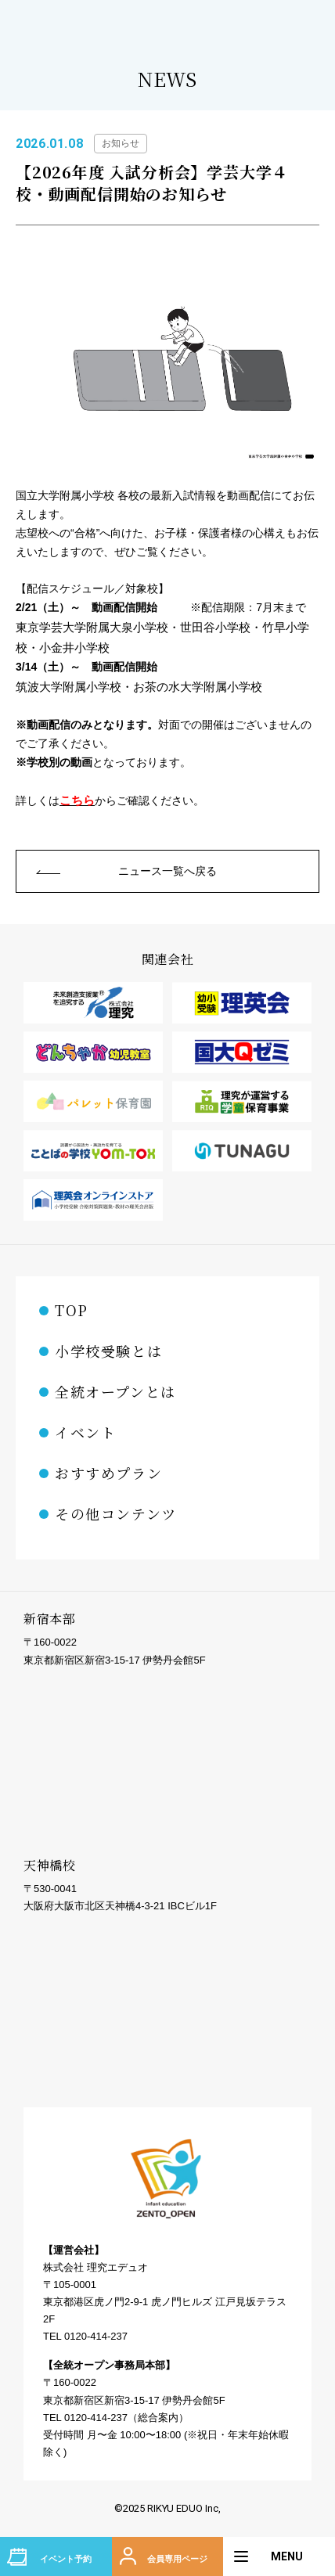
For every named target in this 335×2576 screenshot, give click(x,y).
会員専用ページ (177, 2558)
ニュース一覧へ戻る (167, 871)
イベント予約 (66, 2558)
